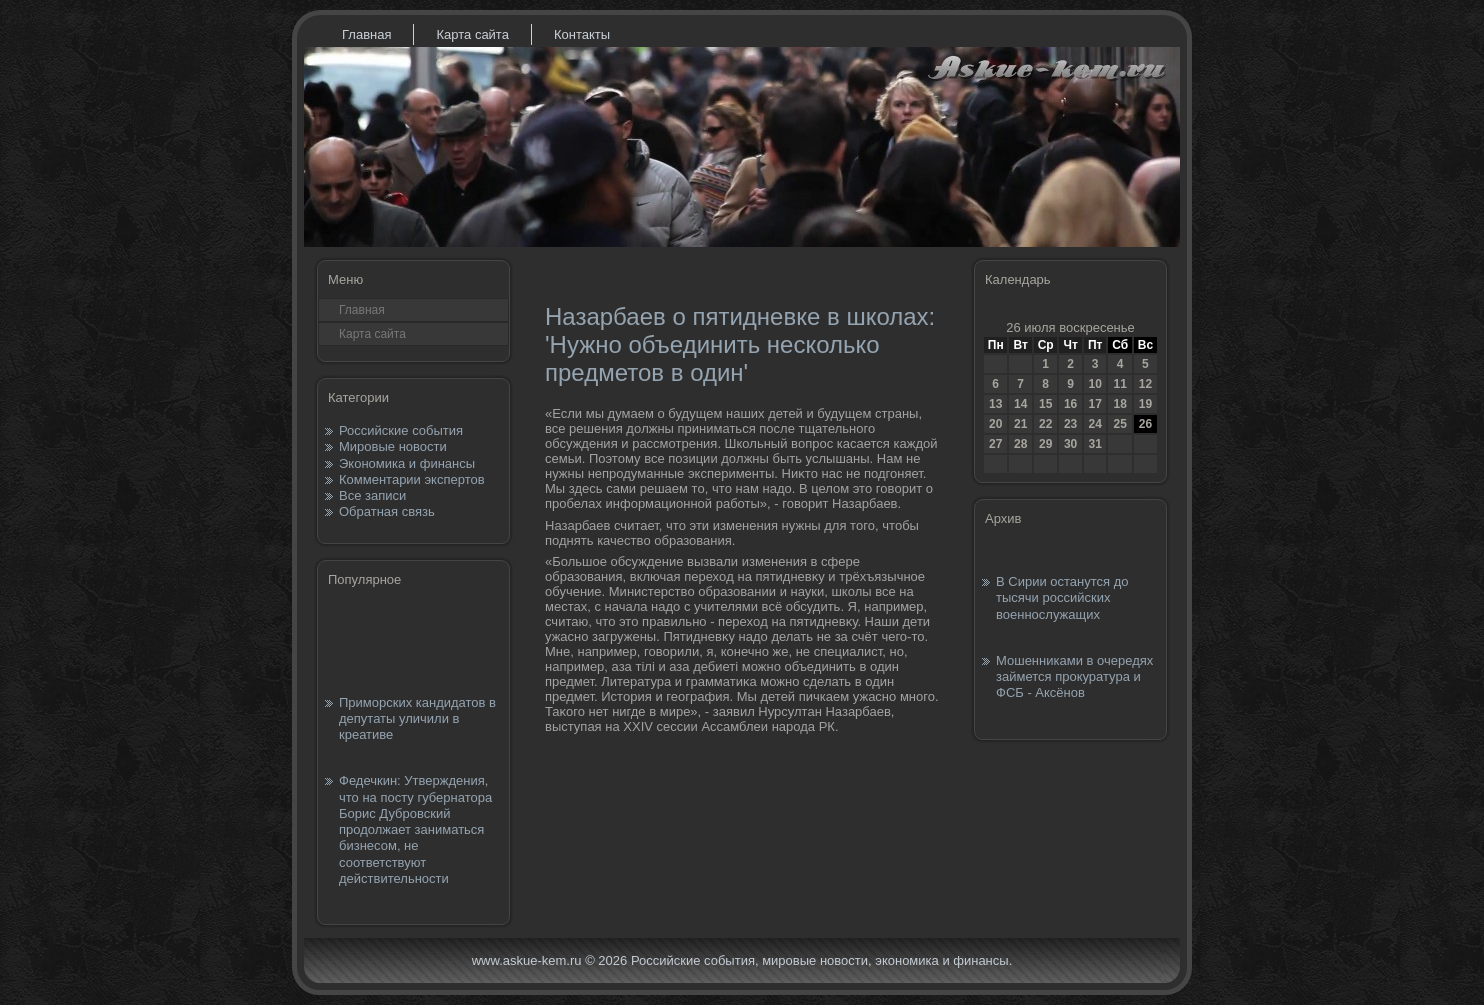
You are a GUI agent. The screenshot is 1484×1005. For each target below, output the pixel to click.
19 (1145, 404)
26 (1145, 424)
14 (1020, 404)
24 (1094, 424)
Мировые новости (393, 446)
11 (1119, 384)
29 (1045, 444)
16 (1070, 404)
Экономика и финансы (407, 463)
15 (1045, 404)
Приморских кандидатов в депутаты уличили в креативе (417, 719)
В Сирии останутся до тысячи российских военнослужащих (1062, 598)
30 (1070, 444)
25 (1119, 424)
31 (1094, 444)
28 (1020, 444)
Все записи (372, 495)
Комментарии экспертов (412, 479)
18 (1119, 404)
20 (995, 424)
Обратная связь (387, 511)
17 (1094, 404)
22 (1045, 424)
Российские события (401, 430)
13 (995, 404)
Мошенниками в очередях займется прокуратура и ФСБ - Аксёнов (1074, 677)
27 (995, 444)
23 (1070, 424)
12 (1145, 384)
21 (1020, 424)
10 (1094, 384)
